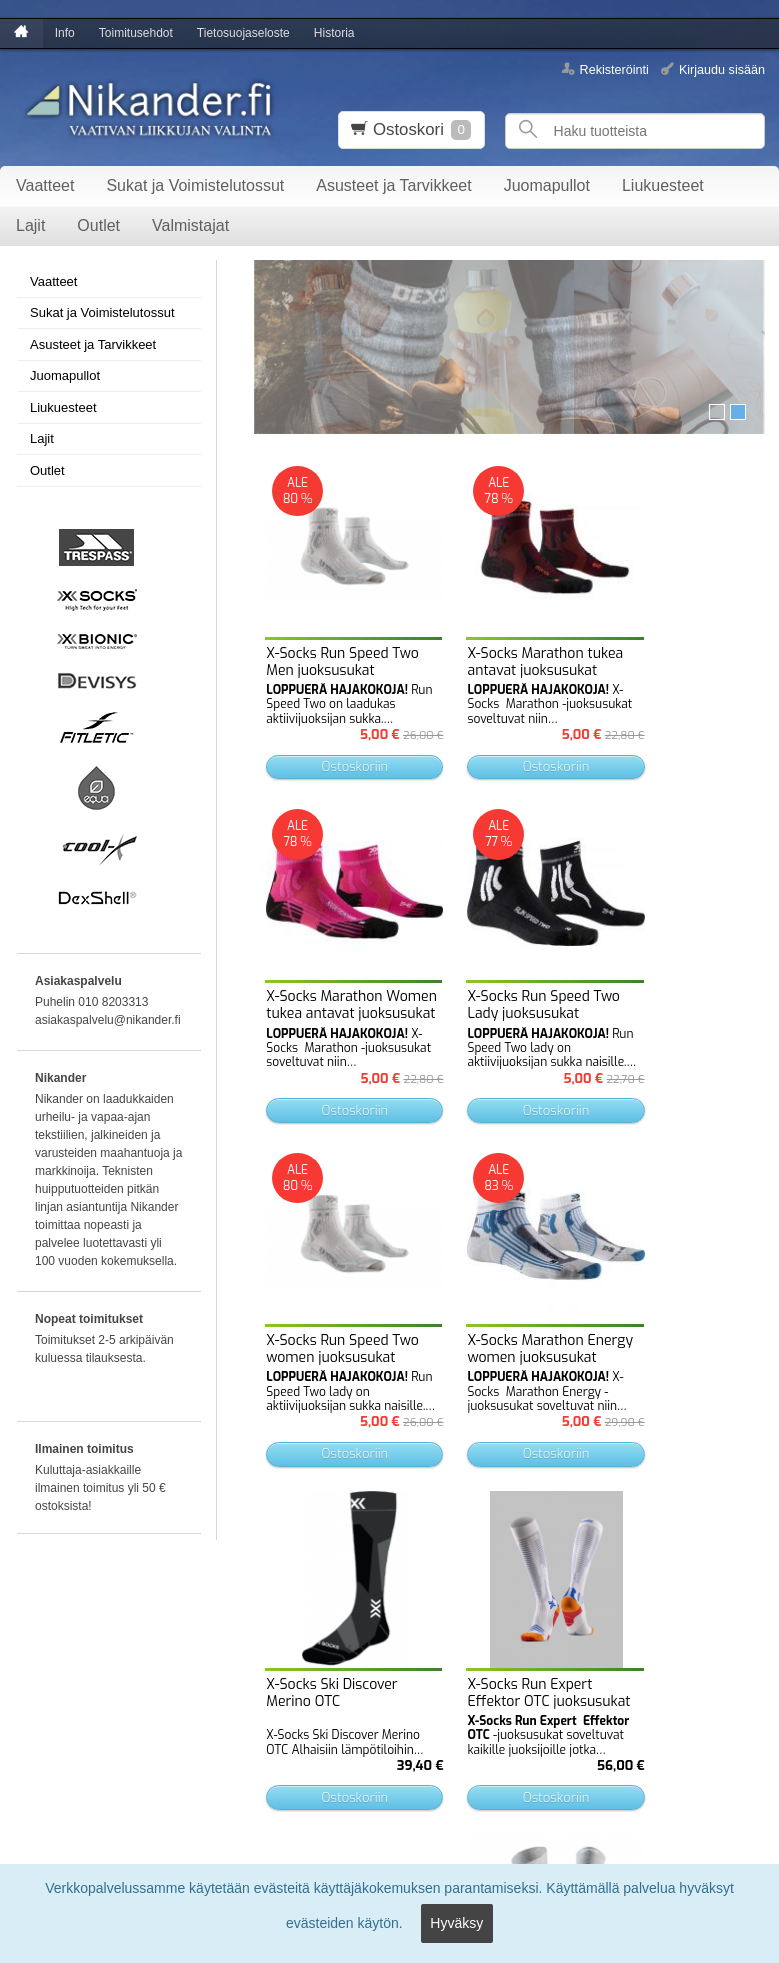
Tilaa (250, 1775)
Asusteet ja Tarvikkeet (393, 185)
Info (65, 33)
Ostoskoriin (318, 693)
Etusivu (31, 1647)
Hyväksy (456, 1929)
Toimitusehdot (136, 33)
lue (418, 1738)
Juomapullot (547, 185)
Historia (334, 33)
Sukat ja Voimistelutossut (195, 185)
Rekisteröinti (614, 69)
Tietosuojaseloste (243, 33)
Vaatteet (45, 185)
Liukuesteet (663, 185)
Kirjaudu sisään (722, 69)
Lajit (30, 225)
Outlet (98, 225)
